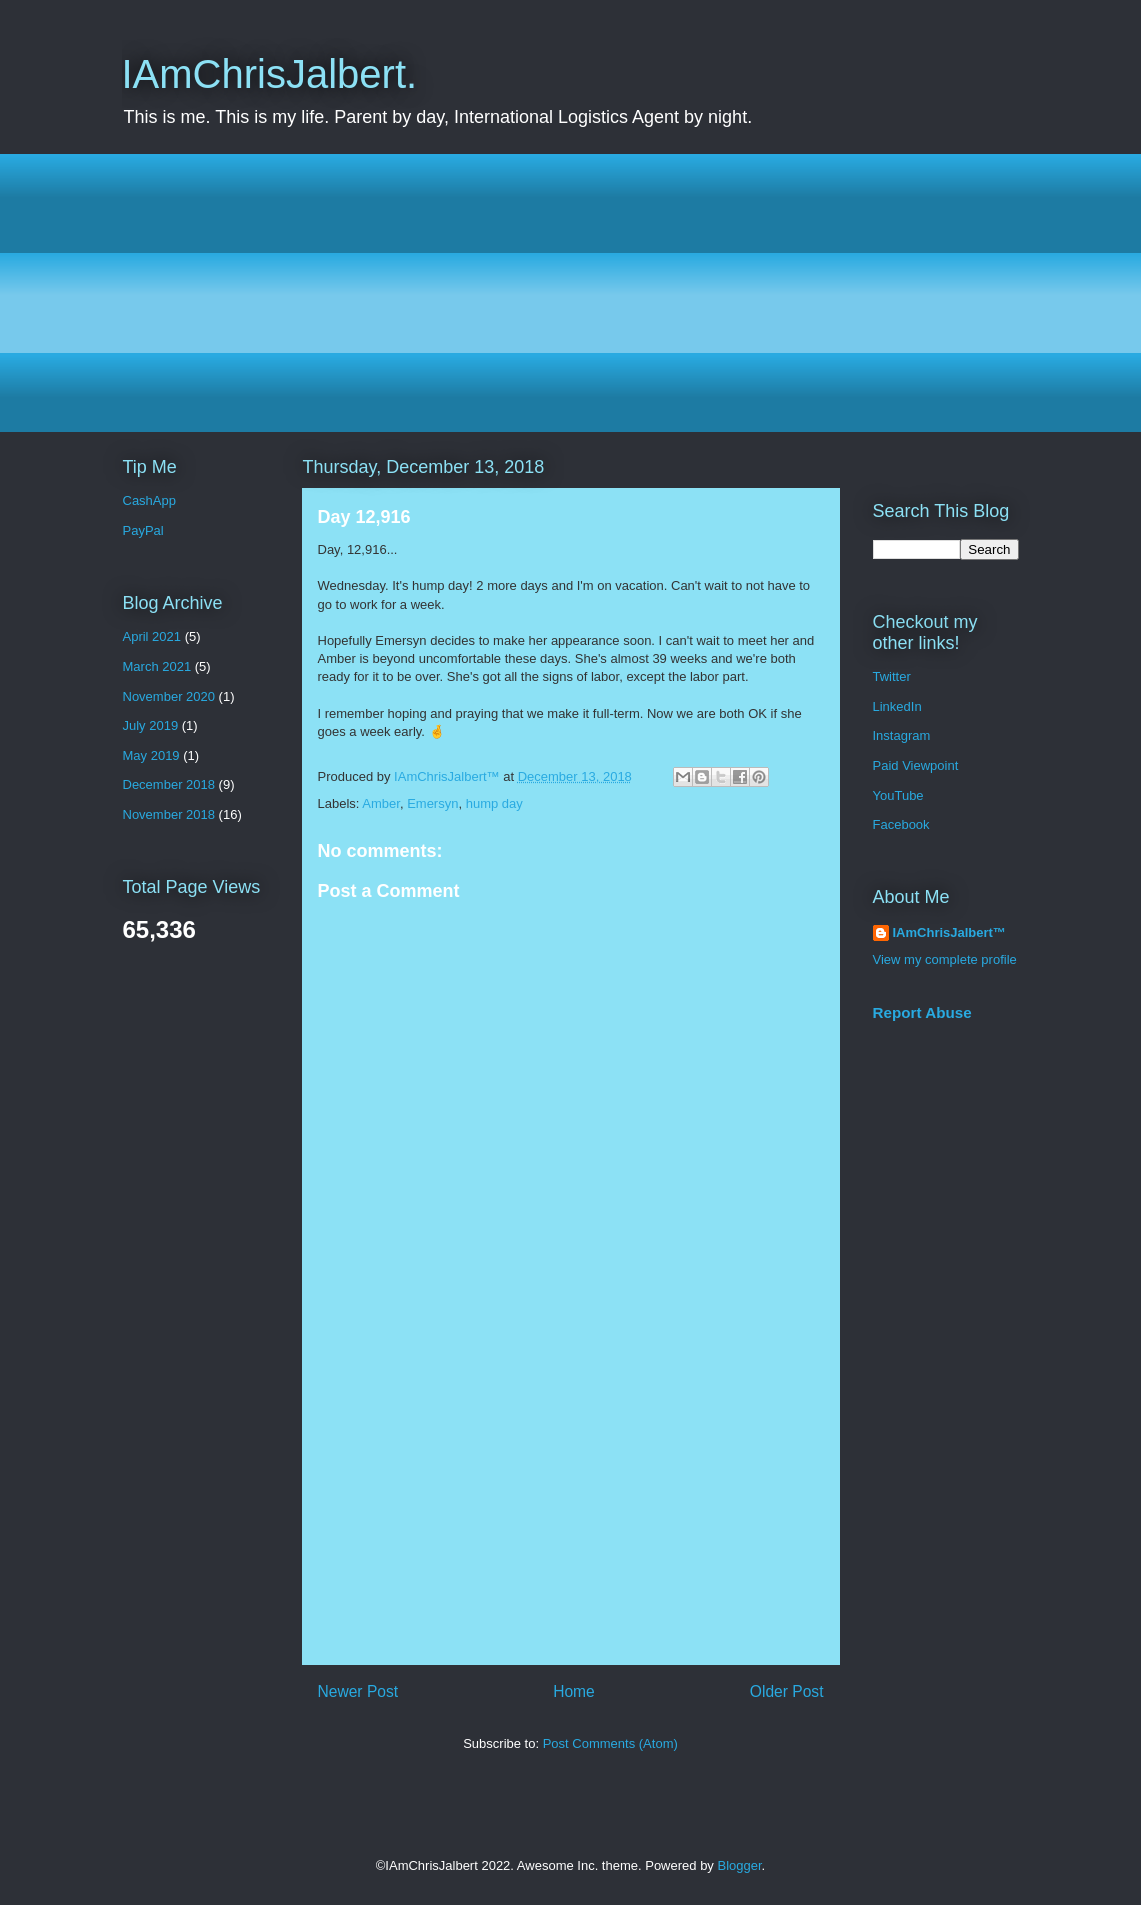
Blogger (740, 1865)
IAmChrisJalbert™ (949, 932)
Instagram (902, 735)
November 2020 (169, 696)
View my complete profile (945, 959)
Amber (381, 803)
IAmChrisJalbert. (270, 74)
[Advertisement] (571, 293)
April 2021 (152, 636)
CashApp (149, 500)
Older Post (787, 1691)
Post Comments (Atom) (610, 1743)
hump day (494, 803)
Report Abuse (922, 1012)
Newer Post (358, 1691)
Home (574, 1691)
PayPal (143, 530)
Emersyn (432, 803)
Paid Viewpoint (916, 765)
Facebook (901, 824)
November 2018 (169, 814)
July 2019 (151, 725)
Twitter (892, 676)
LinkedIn (897, 706)
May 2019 (151, 755)
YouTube (898, 795)
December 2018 (169, 784)
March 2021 (157, 666)
